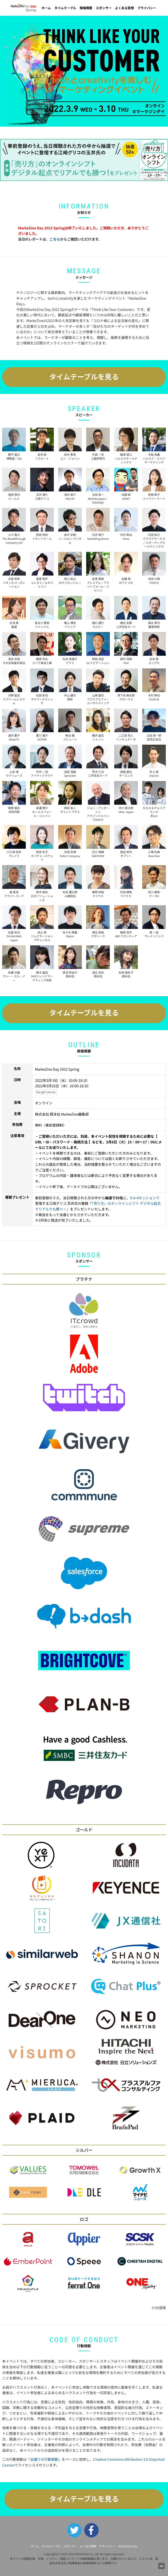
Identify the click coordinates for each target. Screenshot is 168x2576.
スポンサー (104, 7)
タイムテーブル (65, 7)
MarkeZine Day (127, 2546)
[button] (84, 377)
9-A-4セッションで (144, 1197)
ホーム (46, 7)
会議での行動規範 (44, 2459)
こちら (54, 239)
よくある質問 (124, 7)
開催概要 (86, 7)
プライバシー (146, 7)
